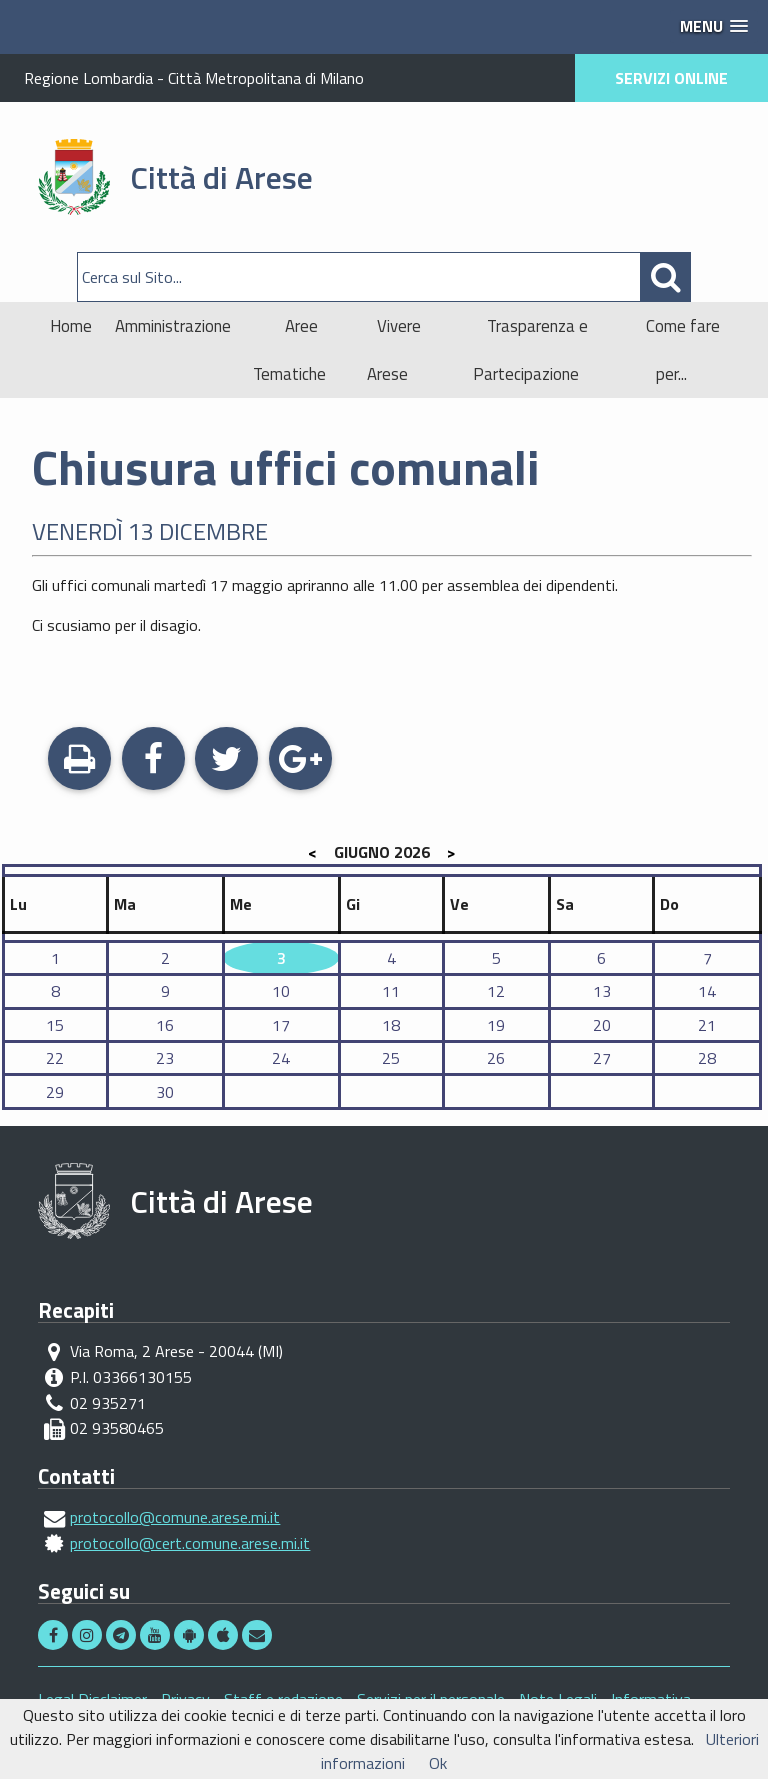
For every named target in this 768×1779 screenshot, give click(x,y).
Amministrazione (173, 326)
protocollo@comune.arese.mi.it (175, 1517)
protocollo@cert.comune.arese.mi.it (190, 1543)
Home (71, 326)
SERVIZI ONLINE (671, 78)
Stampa (79, 761)
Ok (438, 1763)
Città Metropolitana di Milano (266, 78)
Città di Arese (221, 177)
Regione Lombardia (88, 78)
